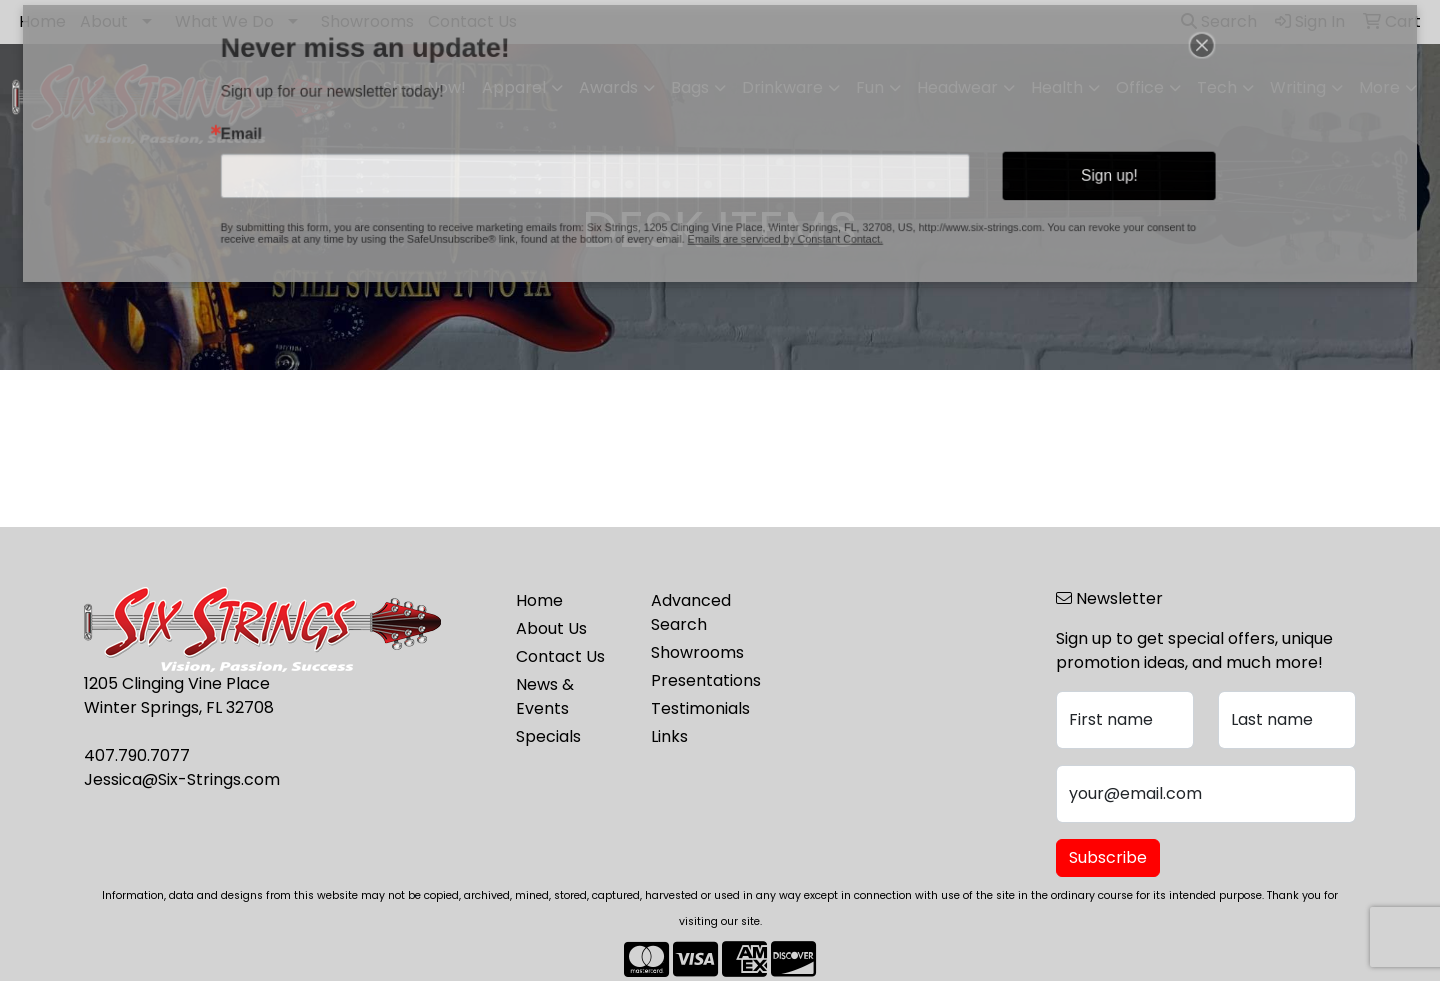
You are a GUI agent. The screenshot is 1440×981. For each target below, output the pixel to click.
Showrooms (697, 652)
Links (669, 736)
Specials (548, 736)
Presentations (706, 680)
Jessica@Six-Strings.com (182, 779)
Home (539, 600)
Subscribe (1108, 857)
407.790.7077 (137, 755)
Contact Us (560, 656)
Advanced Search (691, 612)
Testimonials (700, 708)
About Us (551, 628)
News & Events (545, 696)
